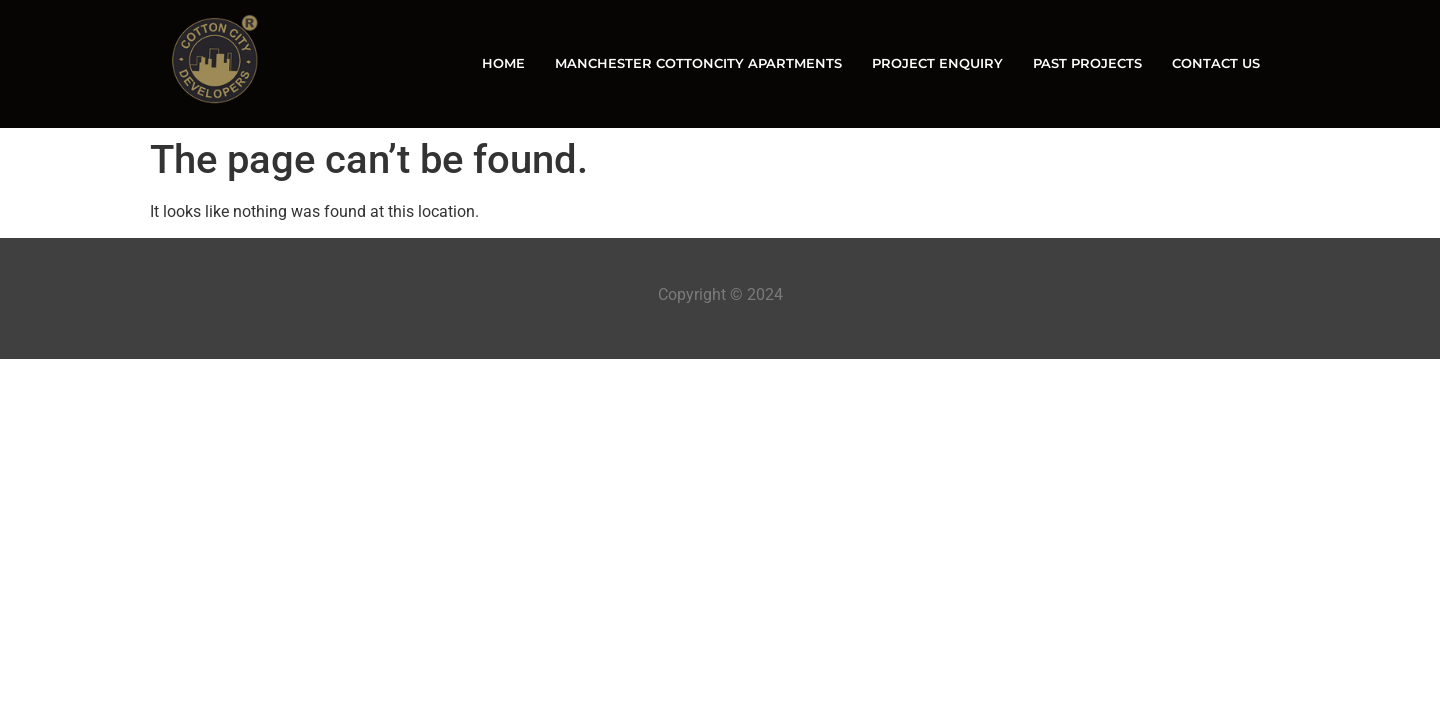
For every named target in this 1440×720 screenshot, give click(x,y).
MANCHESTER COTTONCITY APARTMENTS (698, 63)
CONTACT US (1216, 63)
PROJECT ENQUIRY (937, 63)
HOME (503, 63)
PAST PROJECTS (1087, 63)
